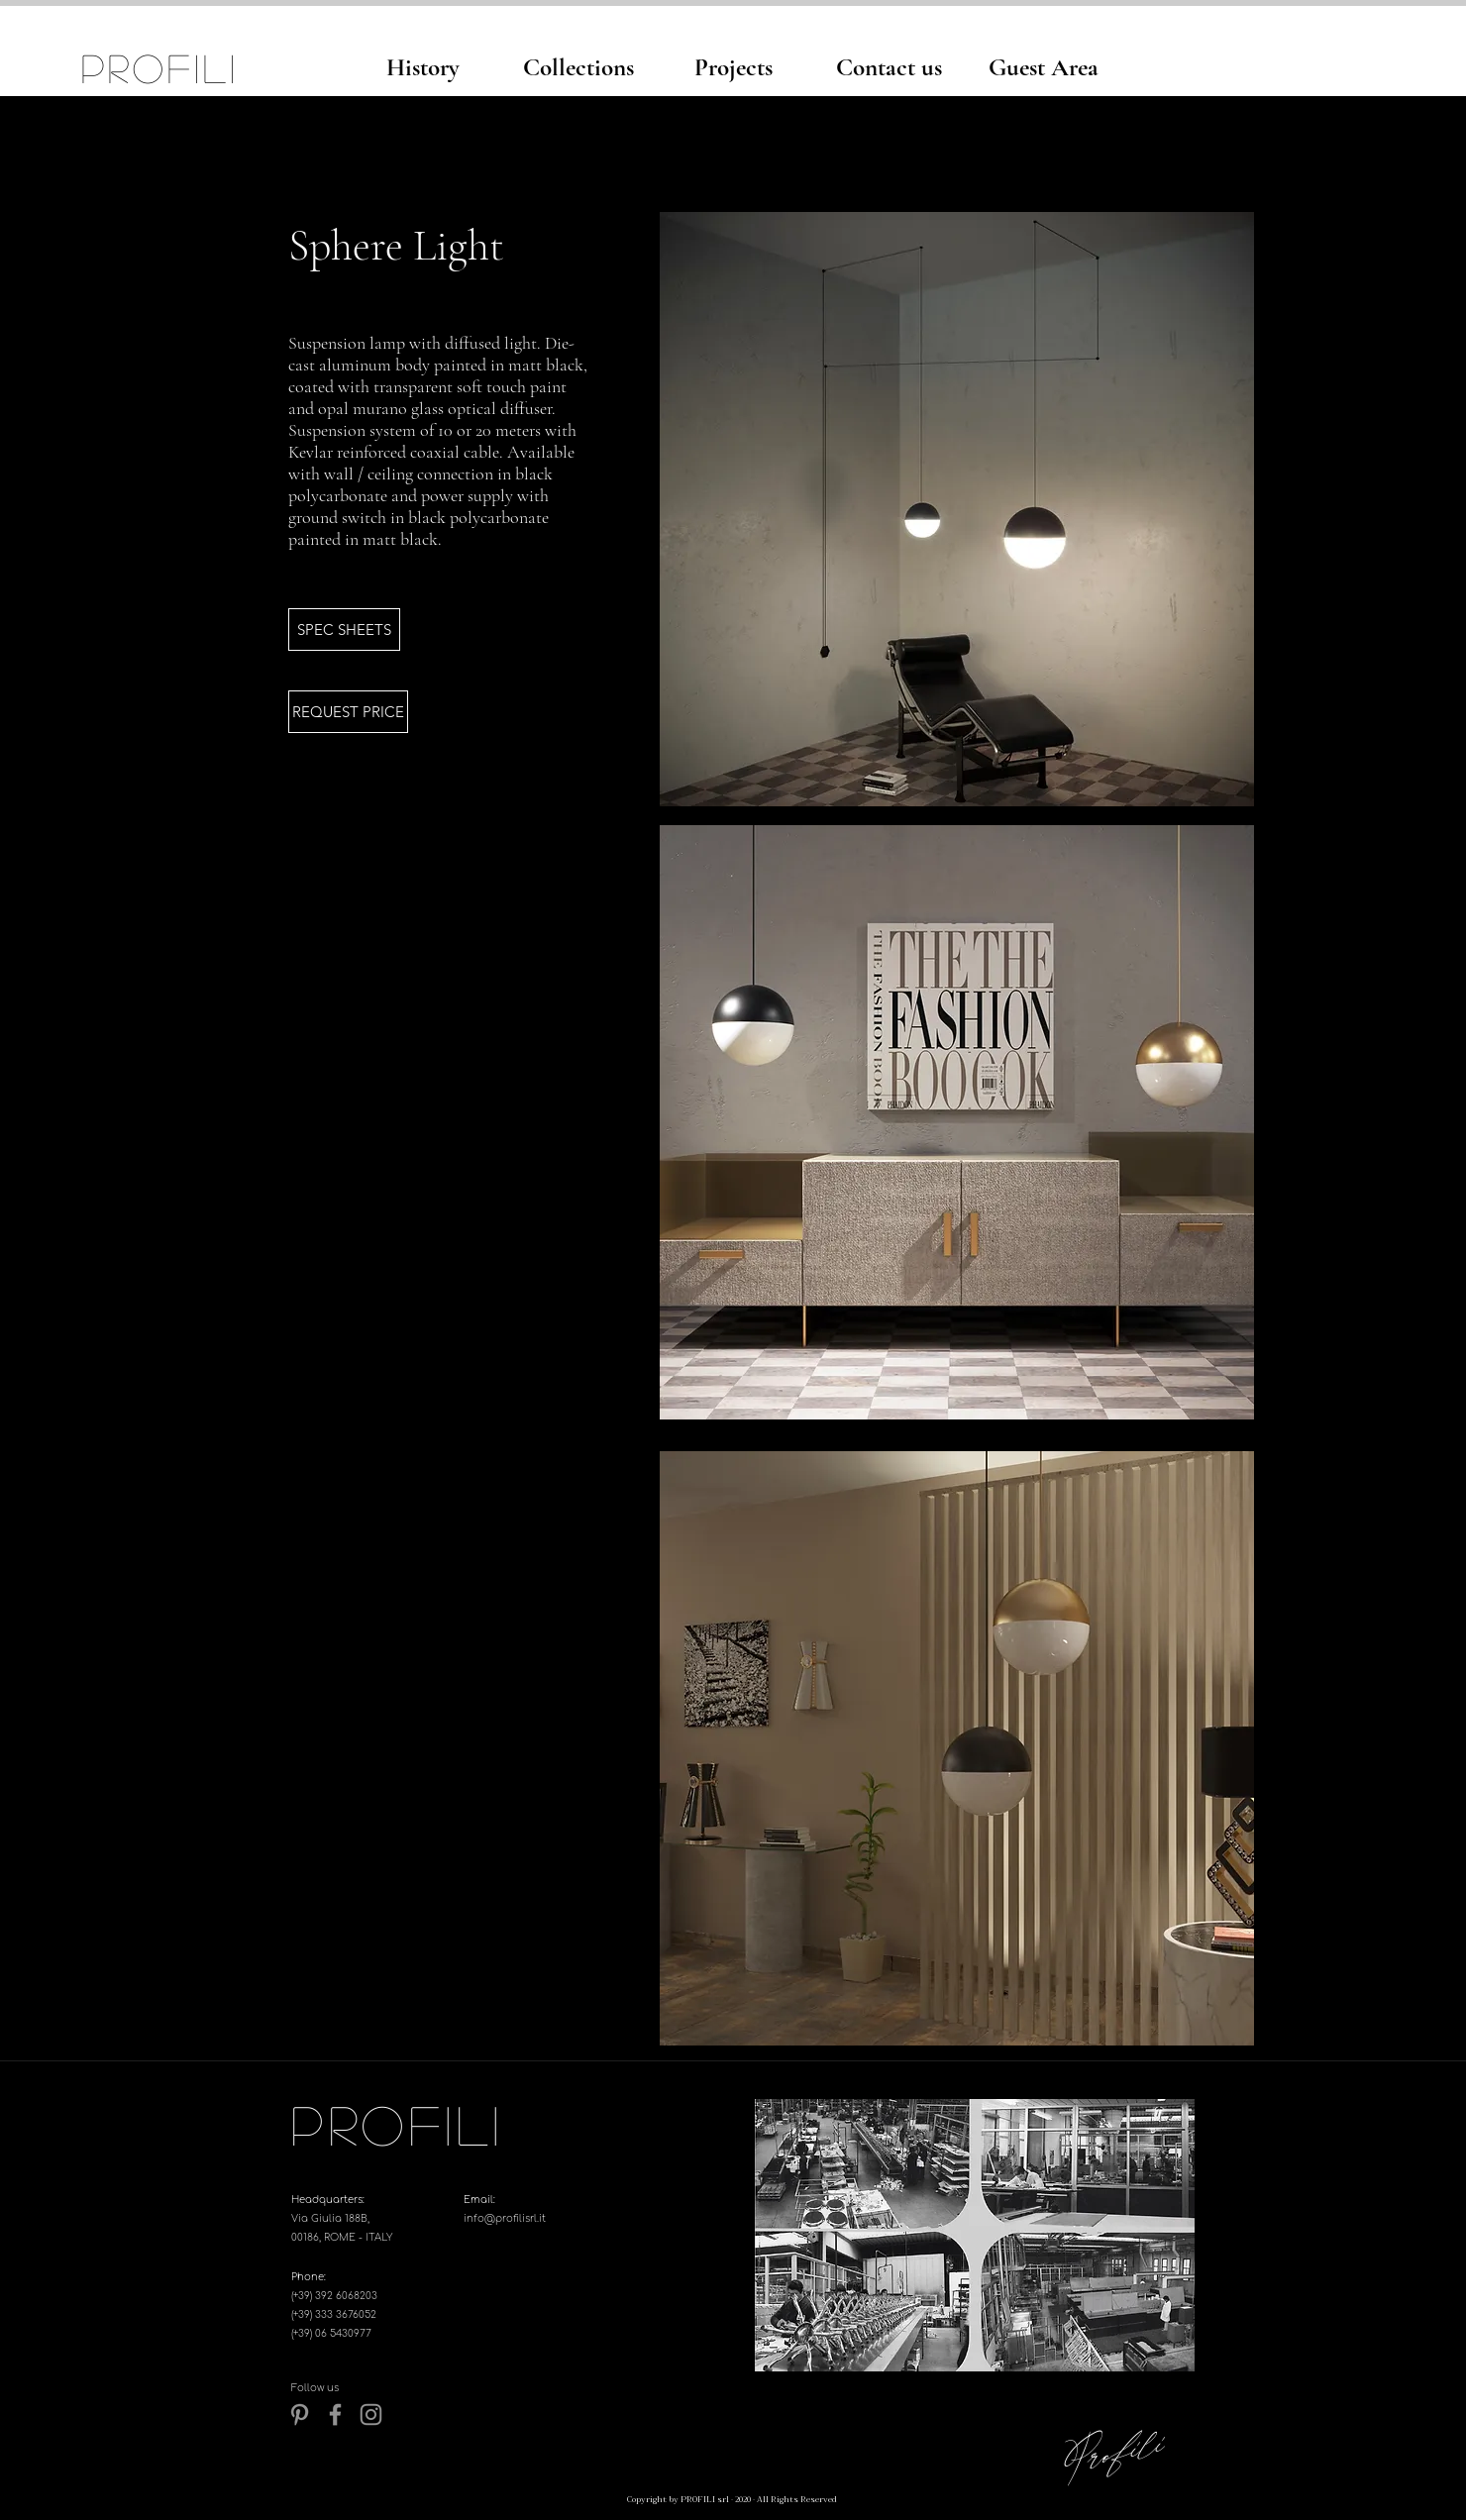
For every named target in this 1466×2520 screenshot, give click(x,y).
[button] (344, 629)
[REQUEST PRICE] (348, 711)
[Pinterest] (299, 2414)
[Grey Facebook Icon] (335, 2414)
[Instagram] (371, 2414)
